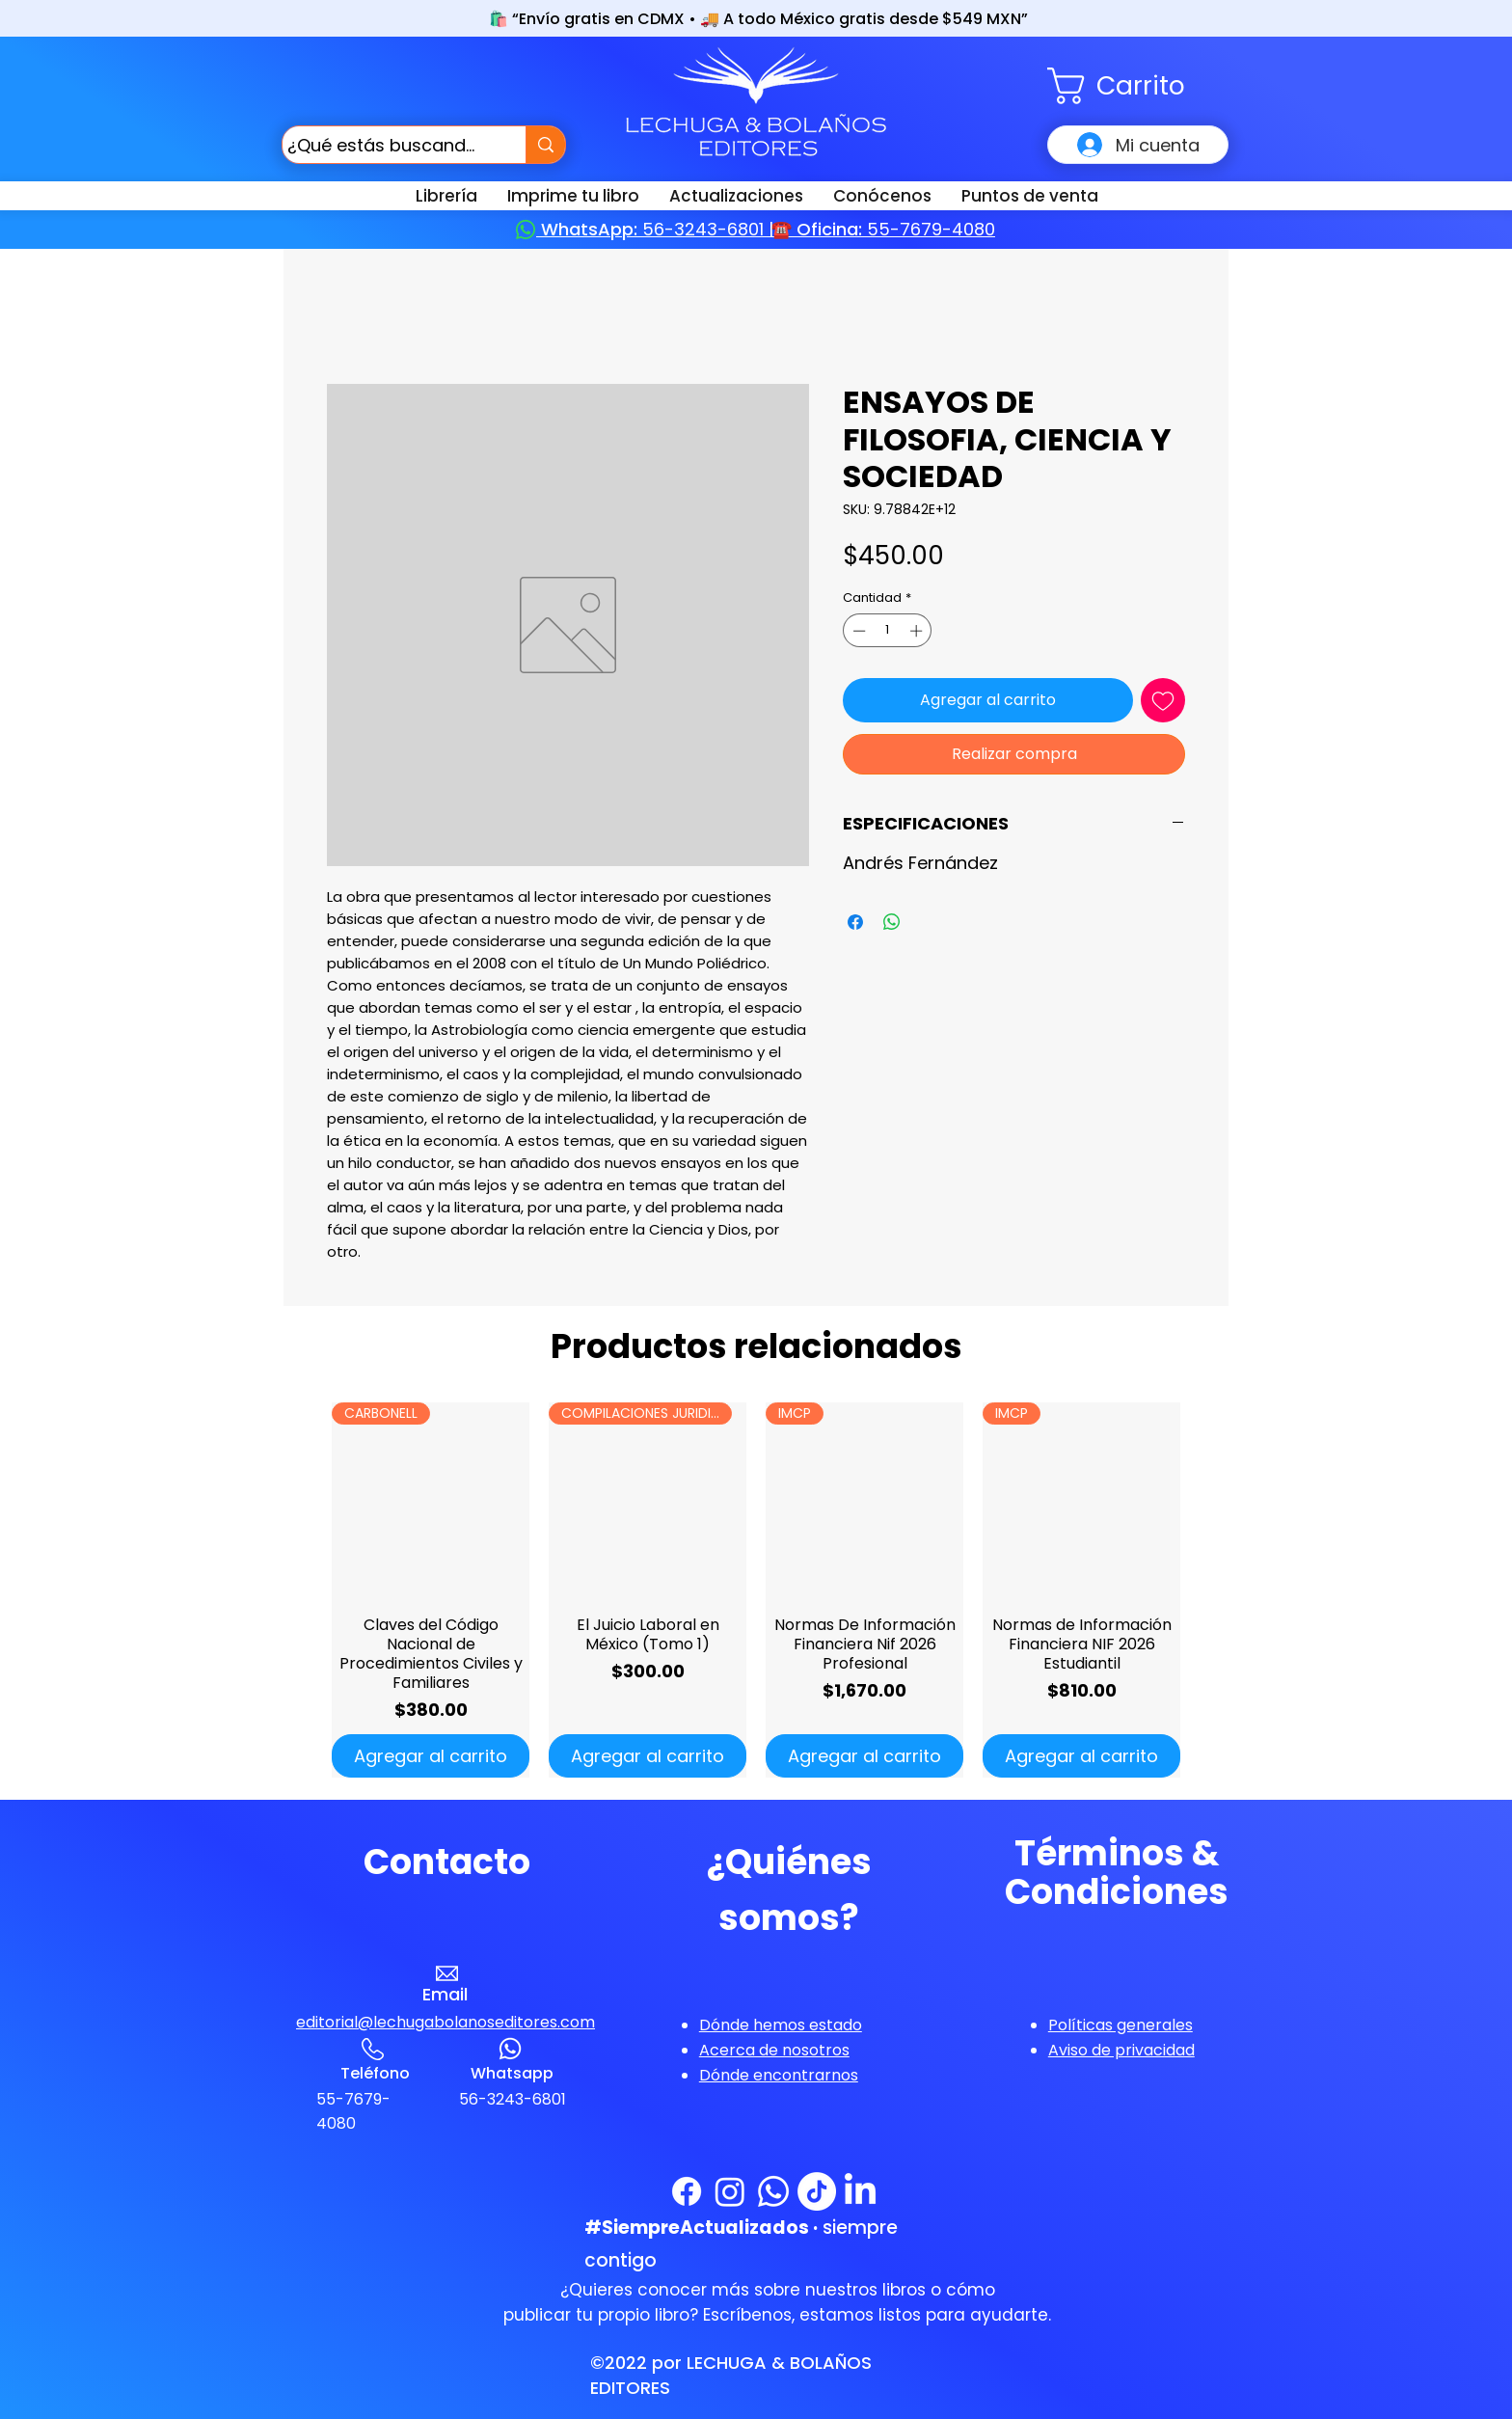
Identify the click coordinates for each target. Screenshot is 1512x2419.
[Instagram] (730, 2191)
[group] (756, 1590)
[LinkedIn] (860, 2191)
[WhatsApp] (773, 2191)
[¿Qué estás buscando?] (386, 144)
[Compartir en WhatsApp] (892, 922)
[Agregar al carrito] (430, 1756)
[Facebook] (686, 2191)
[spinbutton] (887, 630)
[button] (1137, 86)
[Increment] (918, 630)
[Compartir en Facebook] (855, 922)
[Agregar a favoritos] (1163, 700)
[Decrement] (857, 630)
